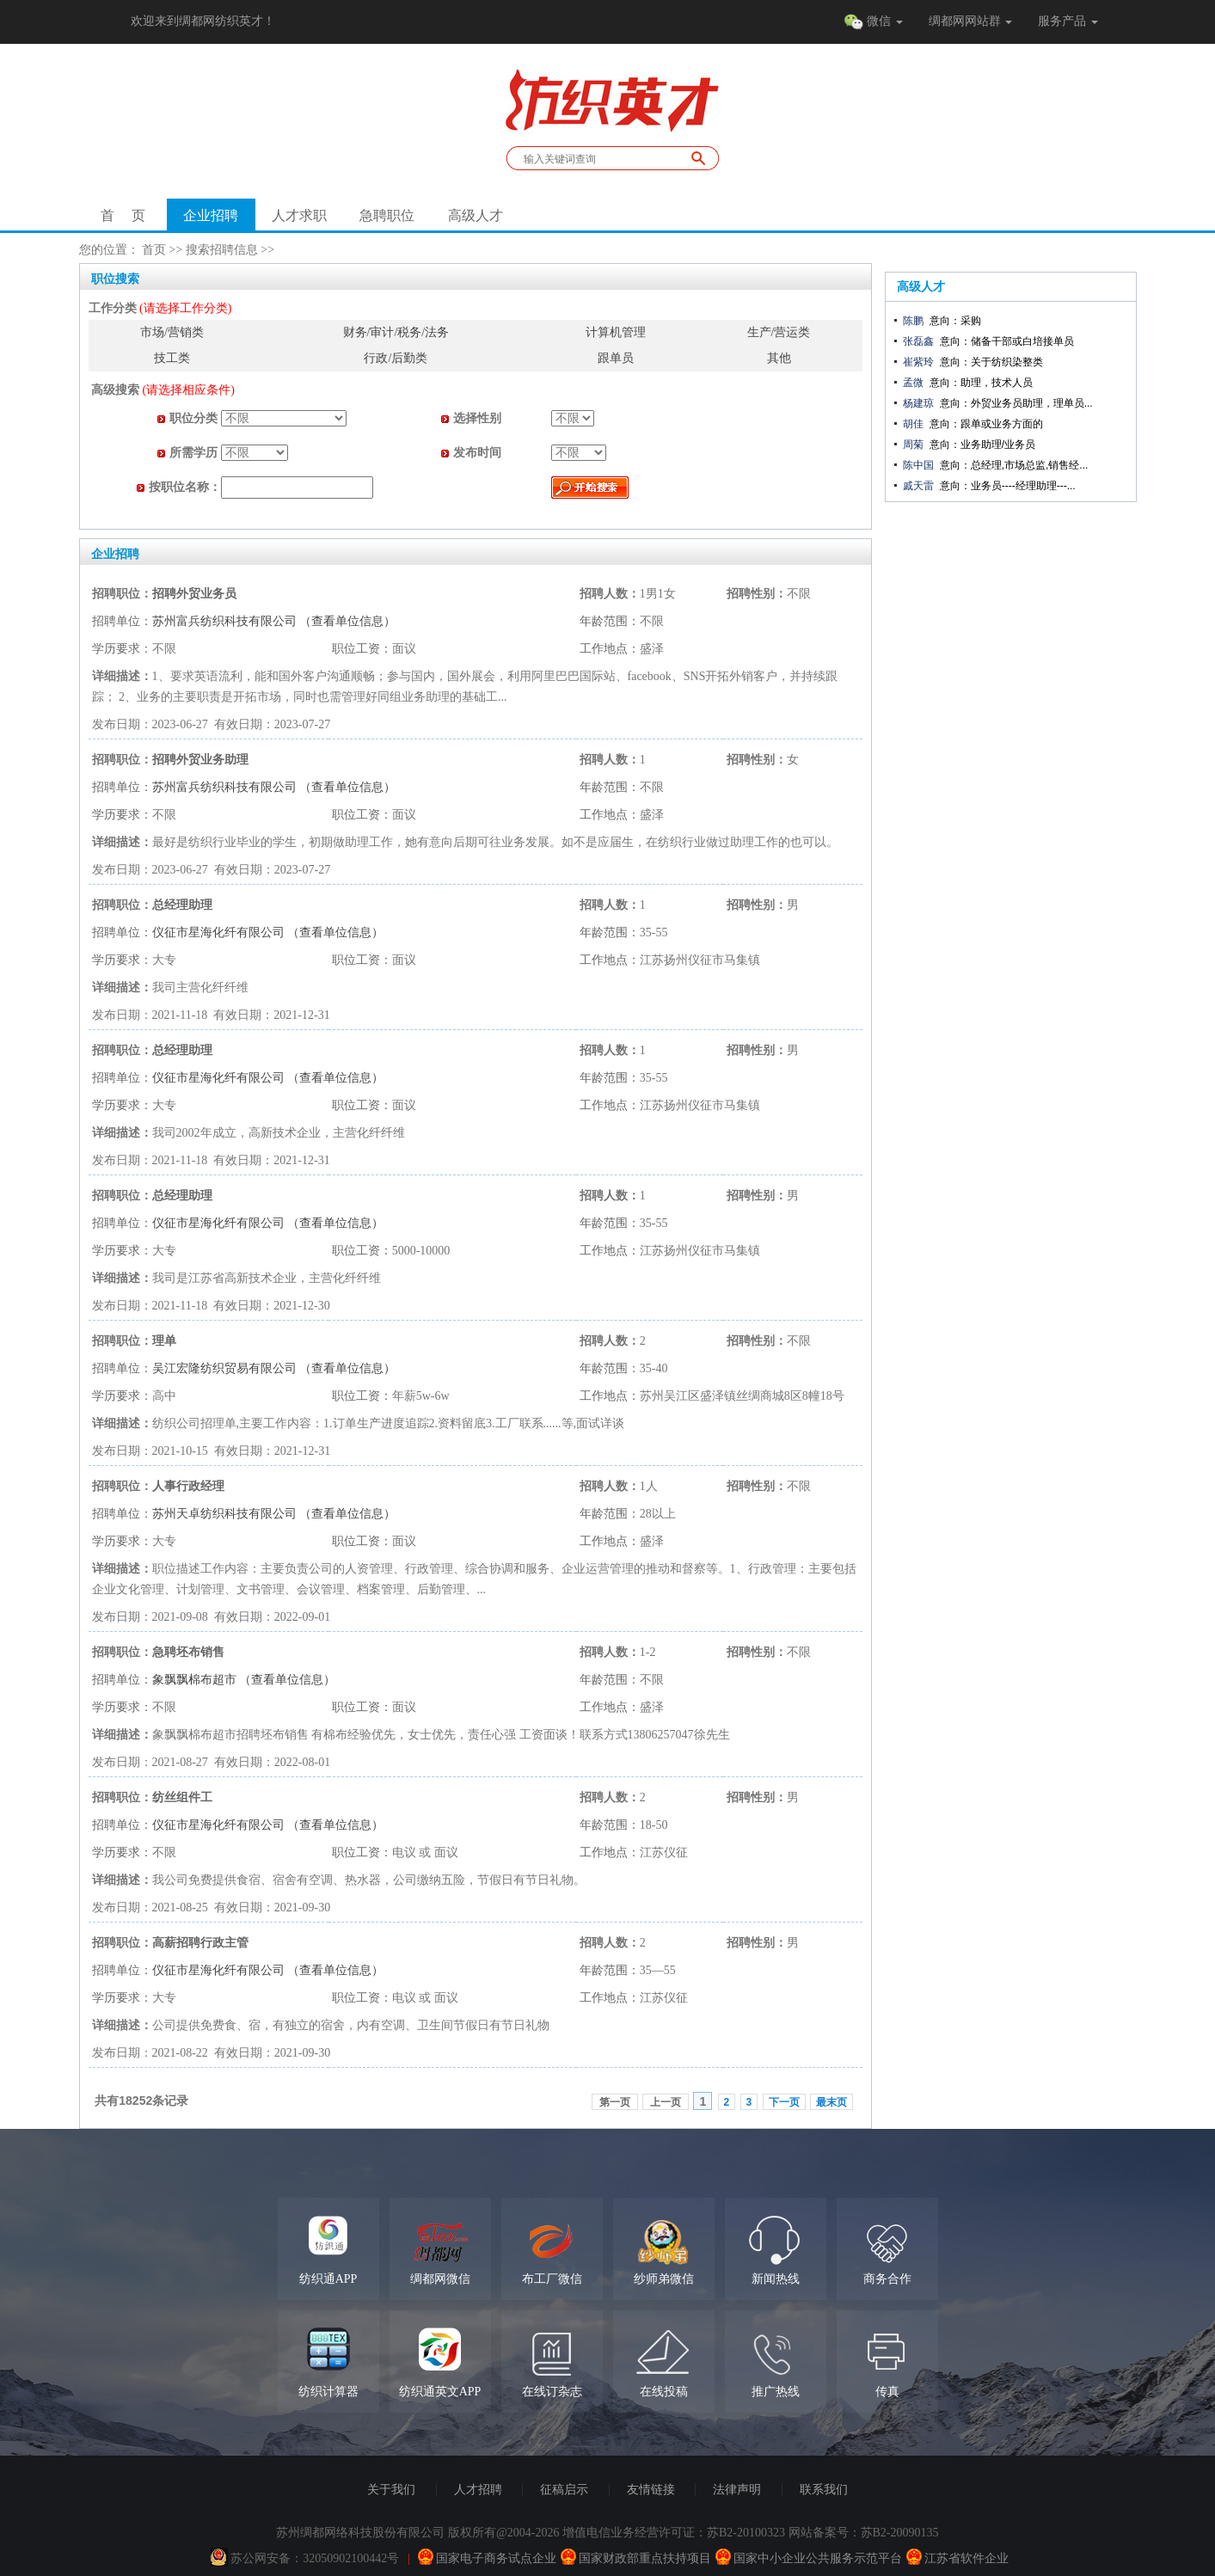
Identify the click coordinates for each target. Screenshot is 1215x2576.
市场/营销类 (172, 332)
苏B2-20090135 (900, 2532)
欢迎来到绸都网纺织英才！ (203, 21)
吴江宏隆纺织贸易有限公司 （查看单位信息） (274, 1368)
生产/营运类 (779, 332)
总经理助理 (182, 905)
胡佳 (913, 424)
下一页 (784, 2102)
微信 (873, 22)
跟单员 (616, 358)
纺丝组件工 (182, 1797)
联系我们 (824, 2489)
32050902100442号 (351, 2558)
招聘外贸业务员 (194, 593)
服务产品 (1068, 21)
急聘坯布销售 (188, 1652)
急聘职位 (386, 215)
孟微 (913, 383)
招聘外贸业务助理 (200, 759)
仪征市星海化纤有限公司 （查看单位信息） (268, 932)
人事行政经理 (188, 1486)
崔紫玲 (918, 362)
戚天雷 (918, 486)
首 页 (123, 215)
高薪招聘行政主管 (200, 1942)
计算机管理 (616, 332)
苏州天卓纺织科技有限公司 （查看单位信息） (274, 1513)
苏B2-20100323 (746, 2532)
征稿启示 (564, 2489)
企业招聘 (210, 215)
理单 (164, 1340)
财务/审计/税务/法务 (396, 332)
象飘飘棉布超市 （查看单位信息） (244, 1679)
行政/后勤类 (395, 358)
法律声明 (737, 2489)
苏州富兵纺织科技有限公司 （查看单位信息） (274, 621)
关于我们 (391, 2489)
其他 (779, 358)
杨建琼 (918, 403)
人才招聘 (478, 2489)
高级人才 (475, 215)
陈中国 (918, 465)
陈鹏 (913, 321)
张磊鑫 (918, 341)
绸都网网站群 (971, 21)
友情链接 (651, 2489)
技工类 (172, 358)
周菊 (913, 445)
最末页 (831, 2102)
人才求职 (299, 215)
